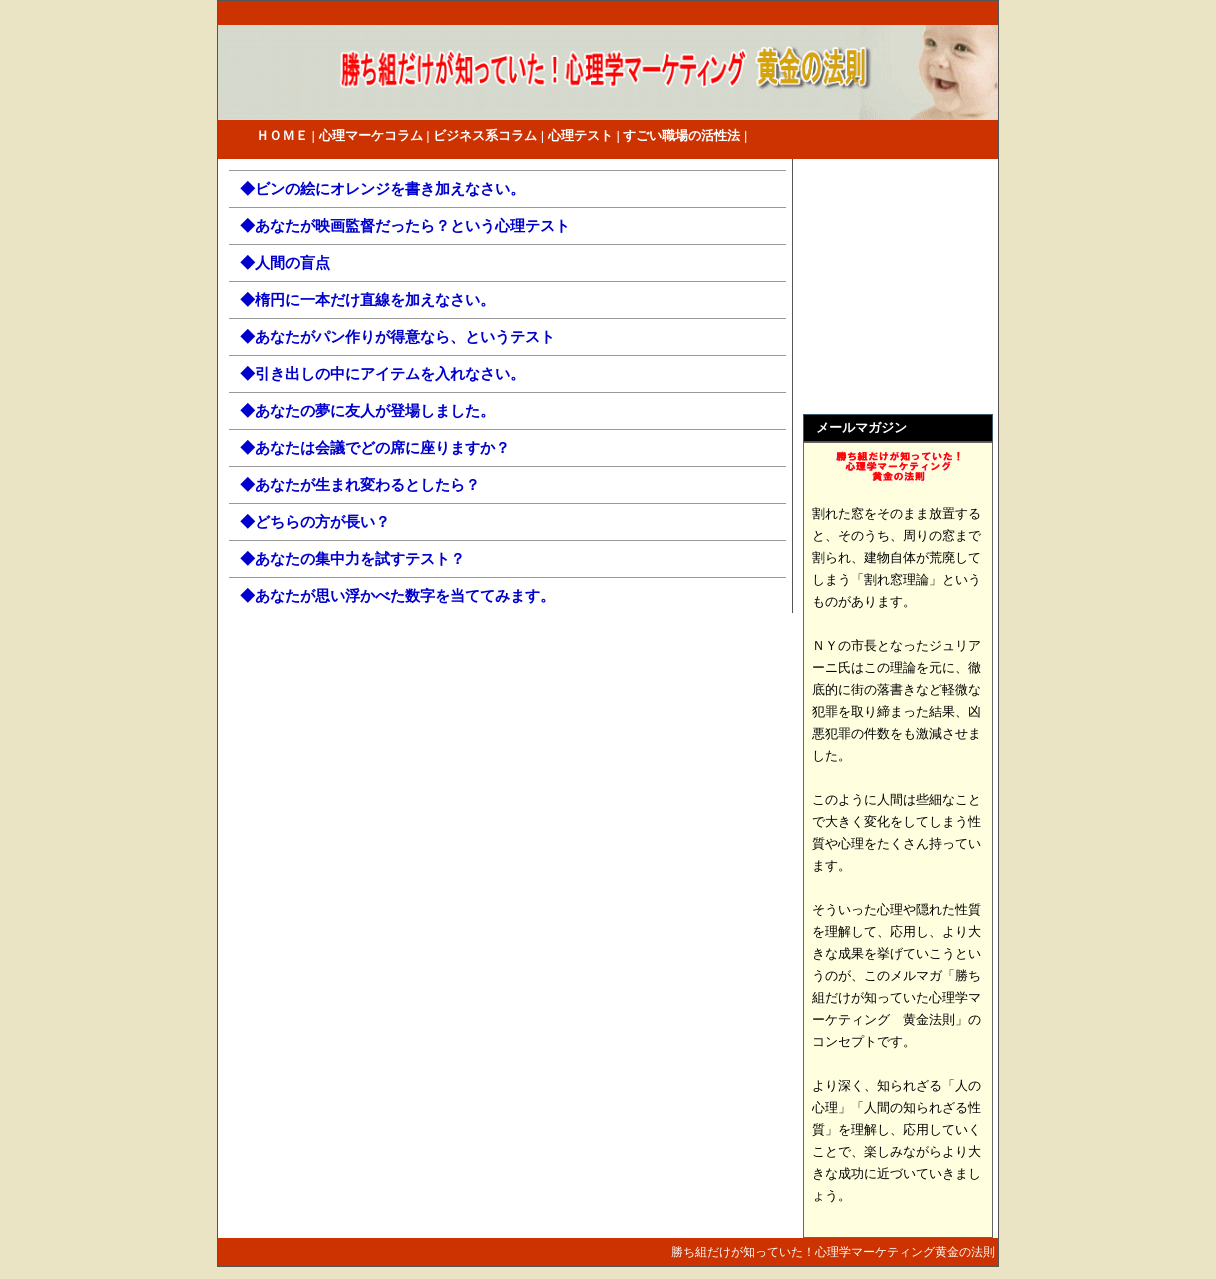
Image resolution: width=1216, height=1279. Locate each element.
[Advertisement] (883, 289)
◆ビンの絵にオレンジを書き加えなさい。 (382, 188)
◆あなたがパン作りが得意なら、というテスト (397, 336)
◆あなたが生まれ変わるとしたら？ (360, 484)
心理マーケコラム (371, 135)
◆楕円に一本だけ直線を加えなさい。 (367, 299)
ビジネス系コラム (485, 135)
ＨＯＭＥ (282, 135)
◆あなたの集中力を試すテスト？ (352, 558)
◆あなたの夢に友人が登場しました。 (367, 410)
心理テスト (580, 135)
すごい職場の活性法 (681, 135)
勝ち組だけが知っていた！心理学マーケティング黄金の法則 (833, 1252)
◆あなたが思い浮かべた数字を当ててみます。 (397, 595)
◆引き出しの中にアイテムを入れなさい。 (382, 373)
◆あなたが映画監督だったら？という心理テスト (405, 225)
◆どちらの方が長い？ (315, 521)
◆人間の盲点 (285, 262)
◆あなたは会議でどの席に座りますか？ (375, 447)
